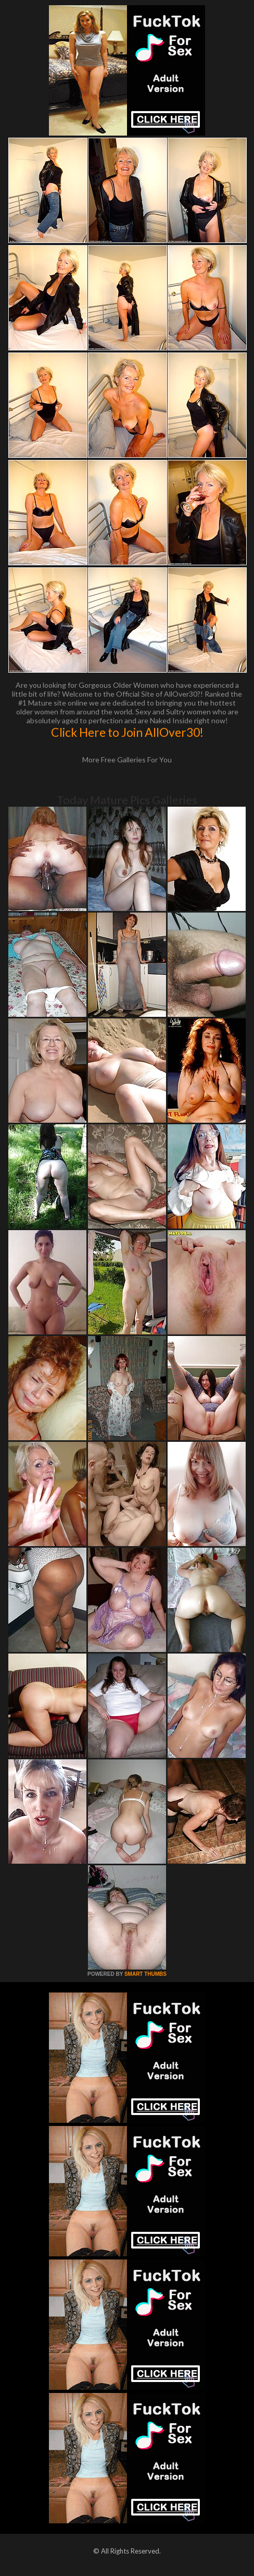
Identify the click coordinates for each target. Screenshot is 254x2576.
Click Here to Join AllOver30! (127, 732)
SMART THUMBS (145, 1974)
